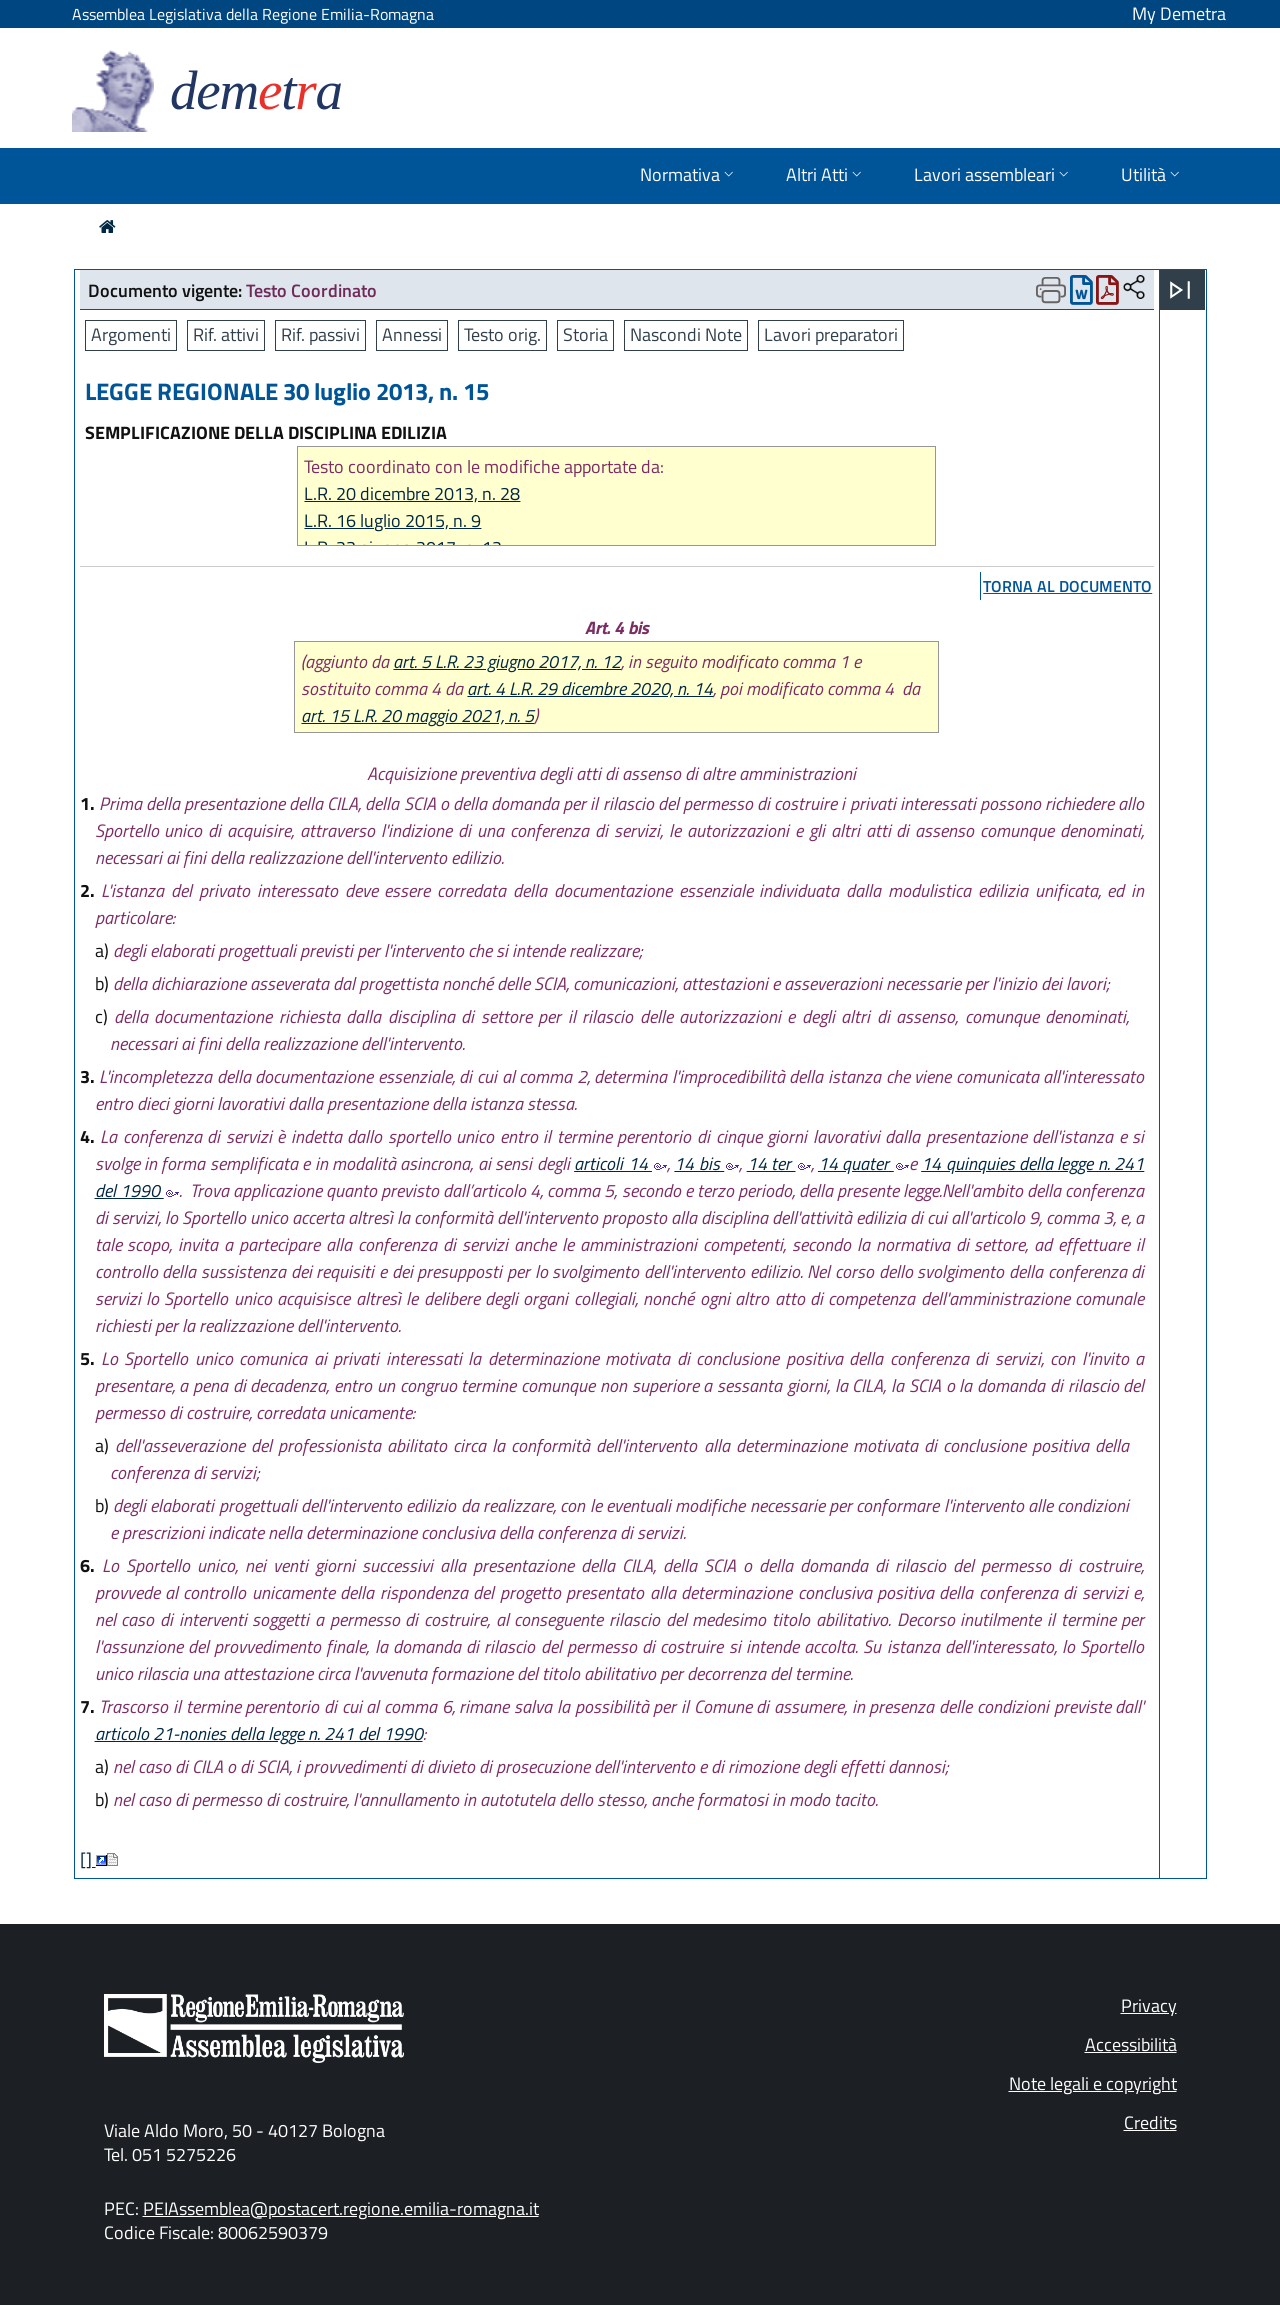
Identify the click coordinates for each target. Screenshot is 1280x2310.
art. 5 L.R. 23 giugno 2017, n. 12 (507, 661)
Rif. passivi (320, 334)
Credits (1150, 2122)
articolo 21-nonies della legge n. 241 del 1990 (259, 1733)
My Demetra (1179, 13)
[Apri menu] (1180, 290)
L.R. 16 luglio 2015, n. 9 (392, 520)
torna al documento (1067, 586)
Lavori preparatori (831, 334)
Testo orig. (502, 334)
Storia (585, 334)
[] (88, 1859)
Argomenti (131, 334)
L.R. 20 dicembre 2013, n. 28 (412, 493)
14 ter (779, 1163)
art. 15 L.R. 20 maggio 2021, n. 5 (417, 715)
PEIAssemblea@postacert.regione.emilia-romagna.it (341, 2208)
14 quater (863, 1163)
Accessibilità (1131, 2044)
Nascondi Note (686, 334)
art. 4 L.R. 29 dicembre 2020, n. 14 (590, 688)
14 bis (706, 1163)
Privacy (1149, 2005)
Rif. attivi (226, 334)
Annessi (412, 334)
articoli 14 (620, 1163)
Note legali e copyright (1093, 2083)
